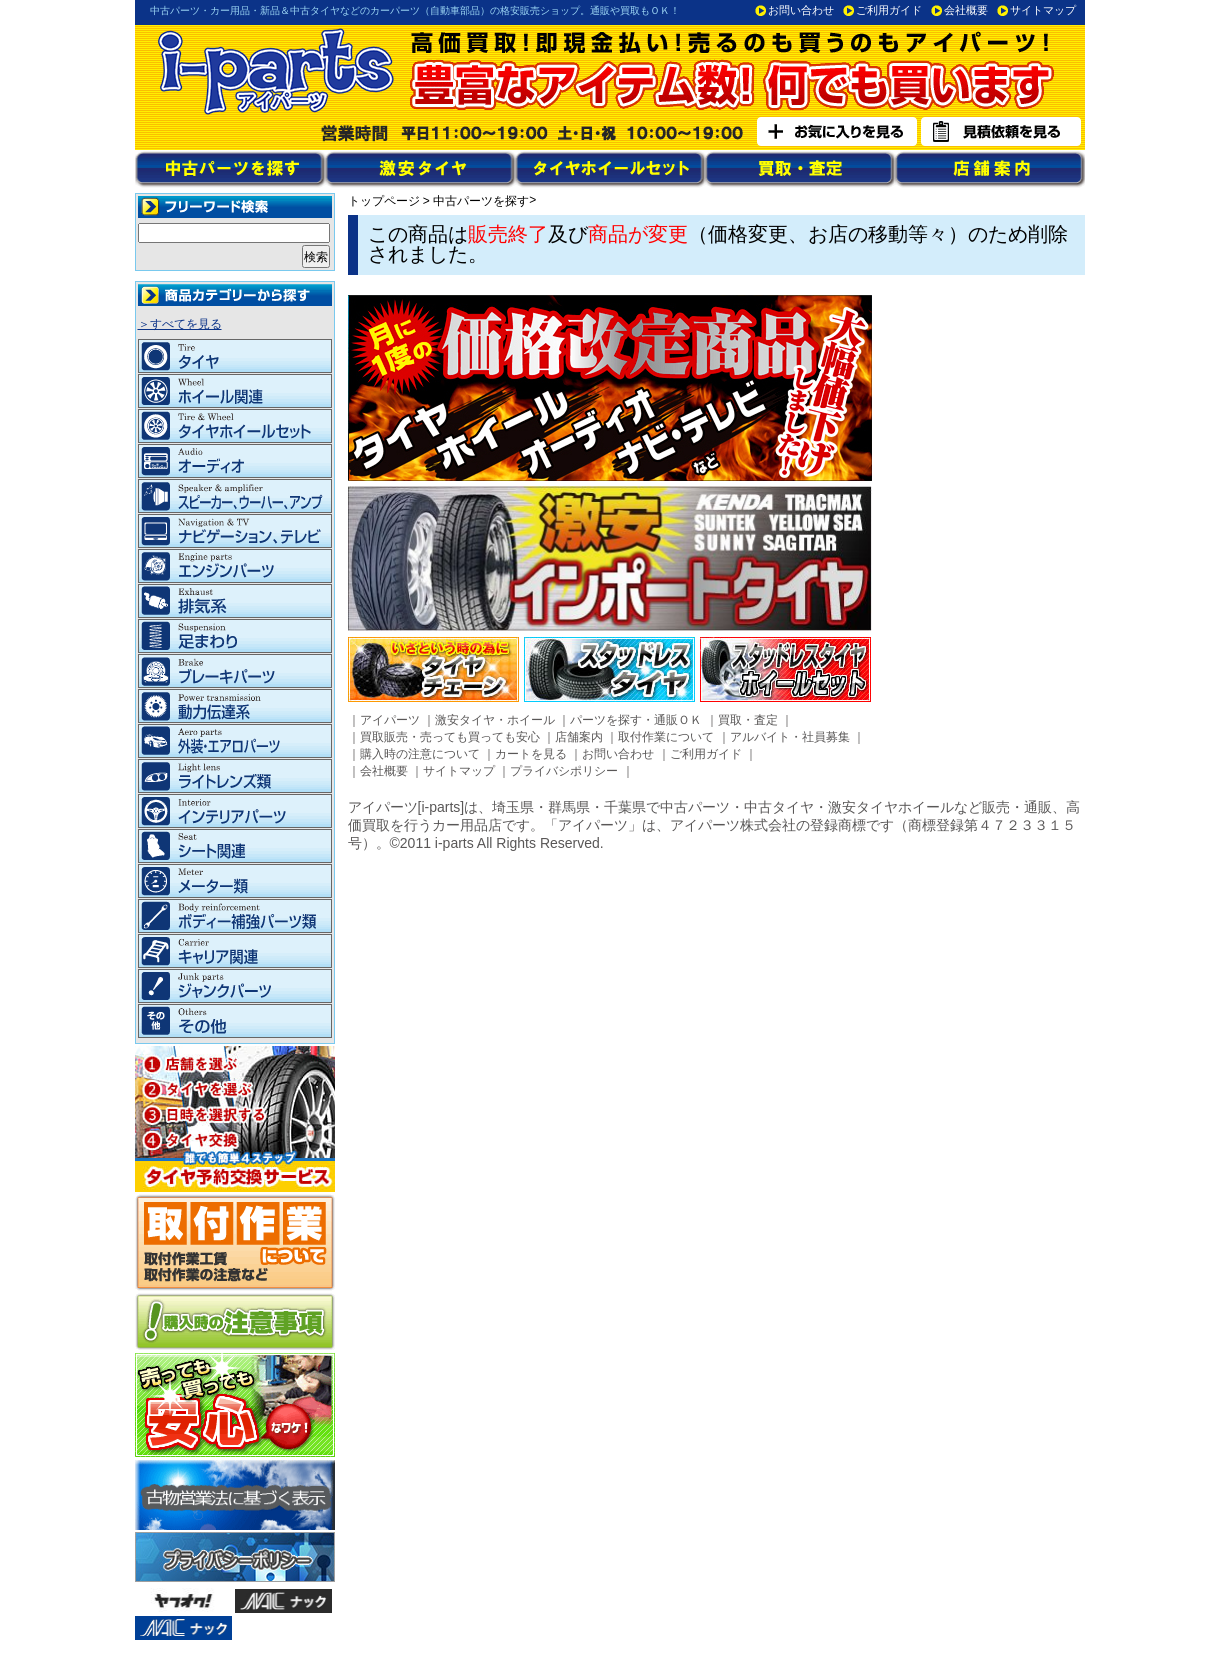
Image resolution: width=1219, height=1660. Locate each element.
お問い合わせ (801, 10)
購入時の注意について (420, 754)
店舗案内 (579, 737)
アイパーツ (390, 720)
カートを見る (531, 754)
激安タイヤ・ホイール (495, 720)
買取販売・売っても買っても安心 (450, 737)
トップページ (384, 201)
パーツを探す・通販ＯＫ (636, 720)
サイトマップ (1043, 10)
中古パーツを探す (481, 201)
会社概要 (966, 10)
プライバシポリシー (564, 771)
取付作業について (666, 737)
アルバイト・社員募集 (790, 737)
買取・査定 (748, 720)
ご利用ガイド (889, 10)
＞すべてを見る (180, 324)
